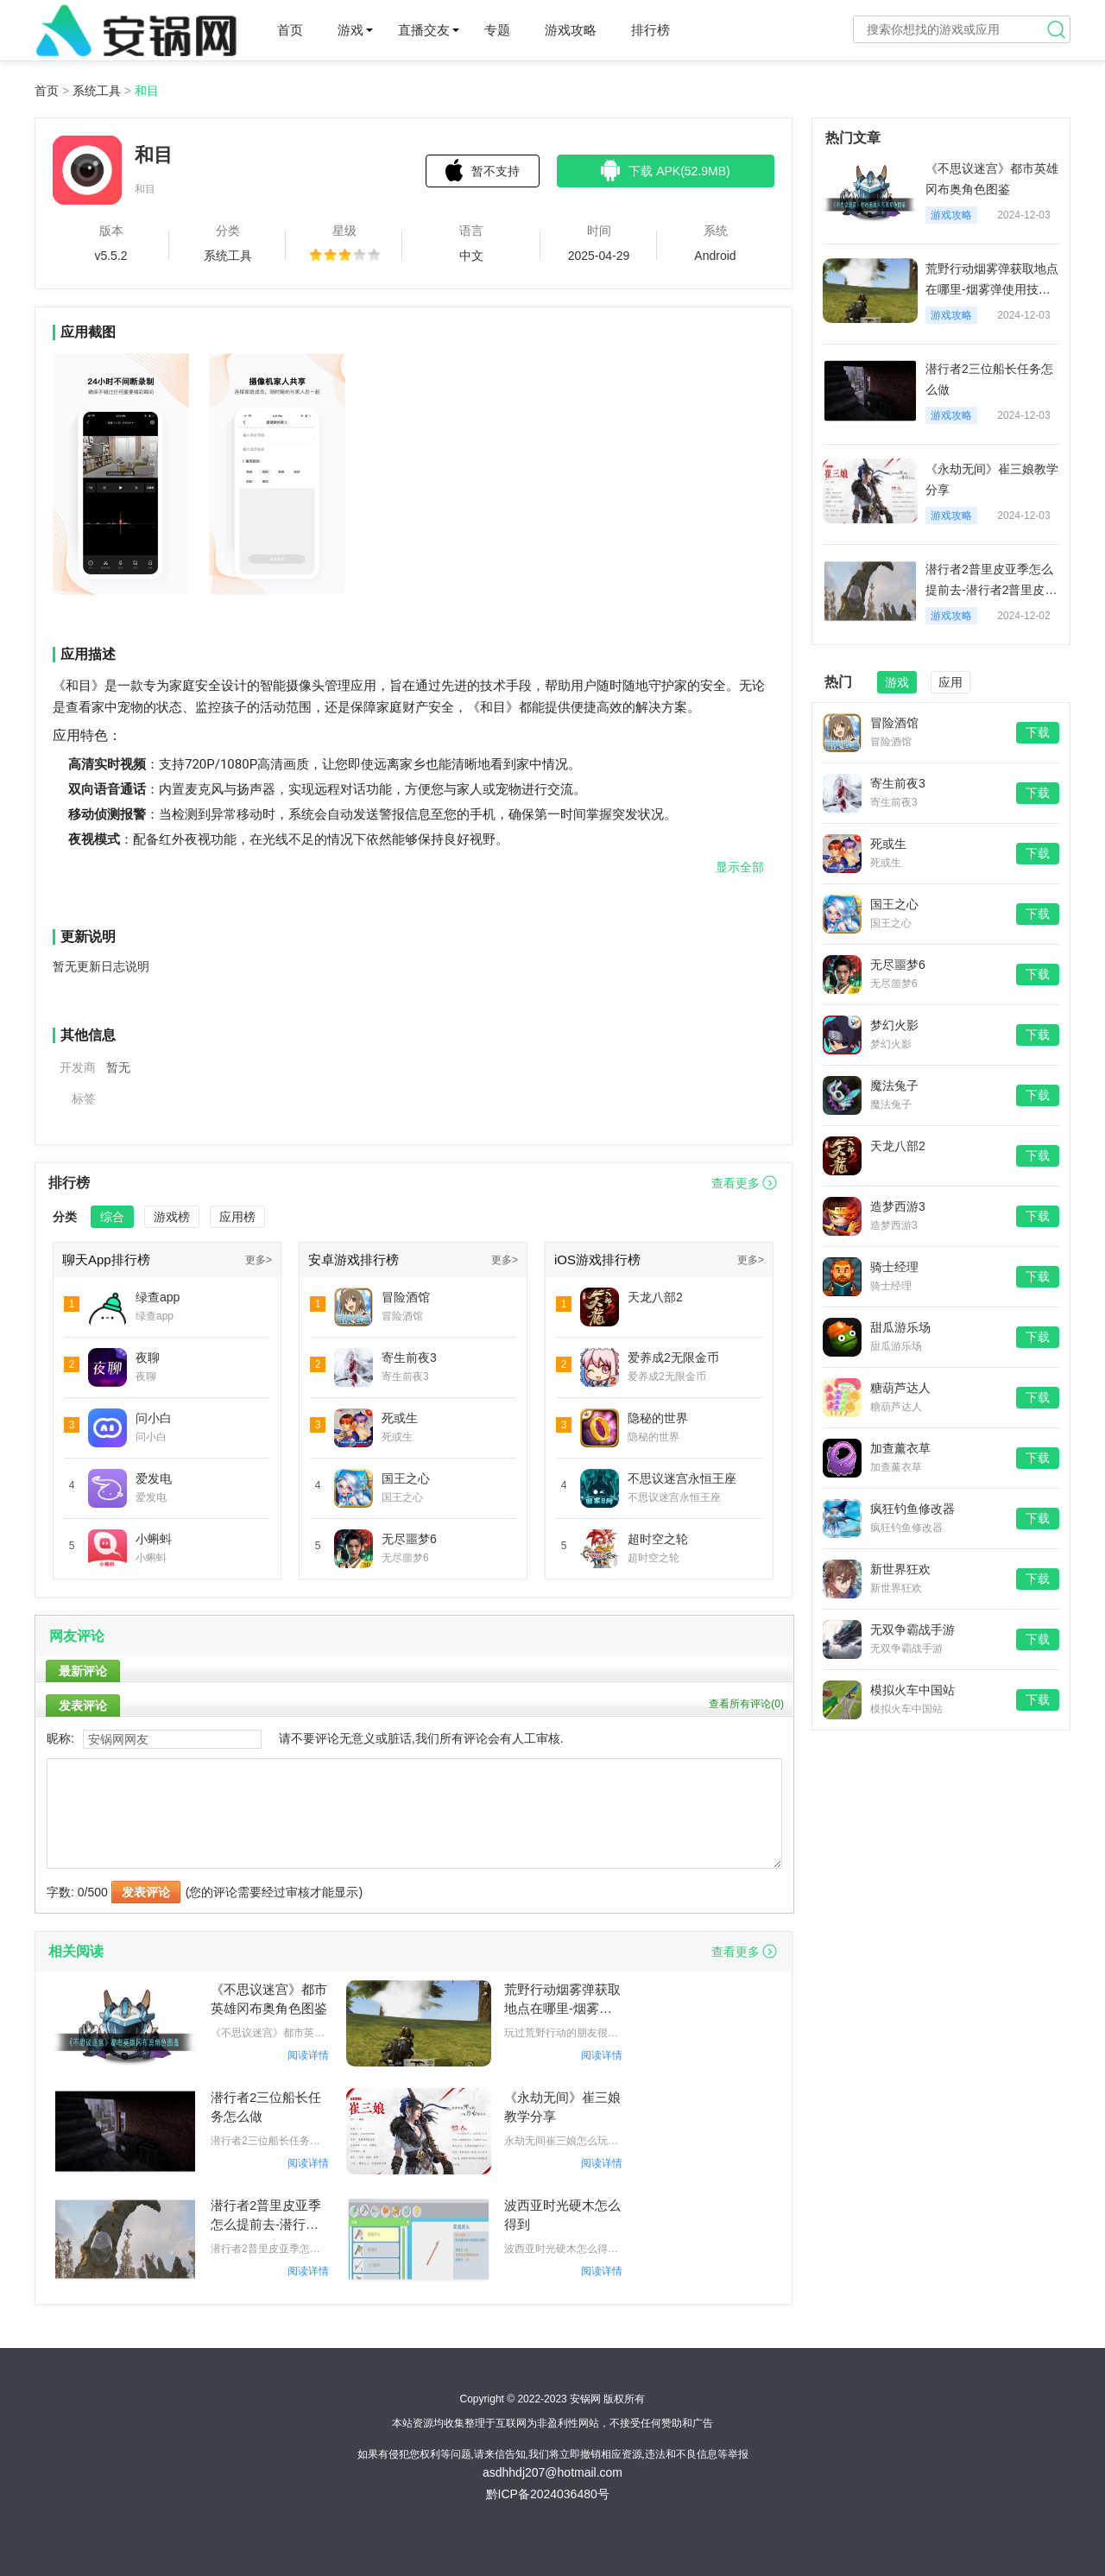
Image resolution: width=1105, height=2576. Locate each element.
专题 (497, 29)
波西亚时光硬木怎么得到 (562, 2214)
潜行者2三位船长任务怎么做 (266, 2106)
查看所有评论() (746, 1704)
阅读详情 (308, 2055)
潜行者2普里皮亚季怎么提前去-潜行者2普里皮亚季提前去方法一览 (269, 2216)
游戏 (350, 29)
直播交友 (424, 29)
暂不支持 (482, 170)
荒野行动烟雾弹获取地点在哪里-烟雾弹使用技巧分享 (562, 2000)
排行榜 (650, 29)
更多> (258, 1260)
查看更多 (735, 1183)
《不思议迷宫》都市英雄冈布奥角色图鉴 (269, 1999)
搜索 (1057, 29)
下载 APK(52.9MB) (665, 170)
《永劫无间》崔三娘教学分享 (562, 2106)
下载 (1038, 732)
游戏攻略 (571, 29)
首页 (290, 29)
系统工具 (97, 91)
